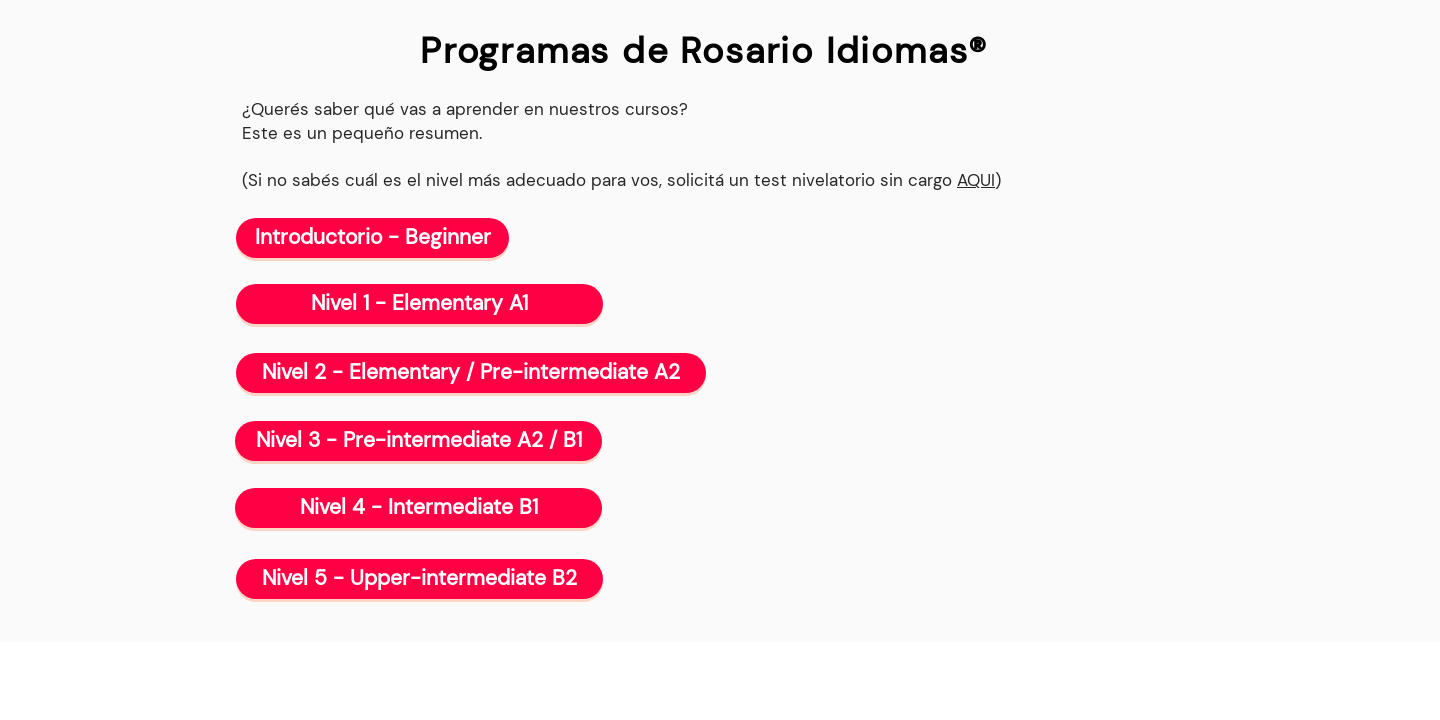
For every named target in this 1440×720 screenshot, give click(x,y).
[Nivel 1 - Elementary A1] (419, 304)
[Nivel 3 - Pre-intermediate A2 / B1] (418, 441)
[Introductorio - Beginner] (372, 238)
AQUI (976, 180)
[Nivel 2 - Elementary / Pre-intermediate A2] (471, 373)
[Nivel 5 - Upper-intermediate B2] (419, 579)
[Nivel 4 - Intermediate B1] (418, 508)
